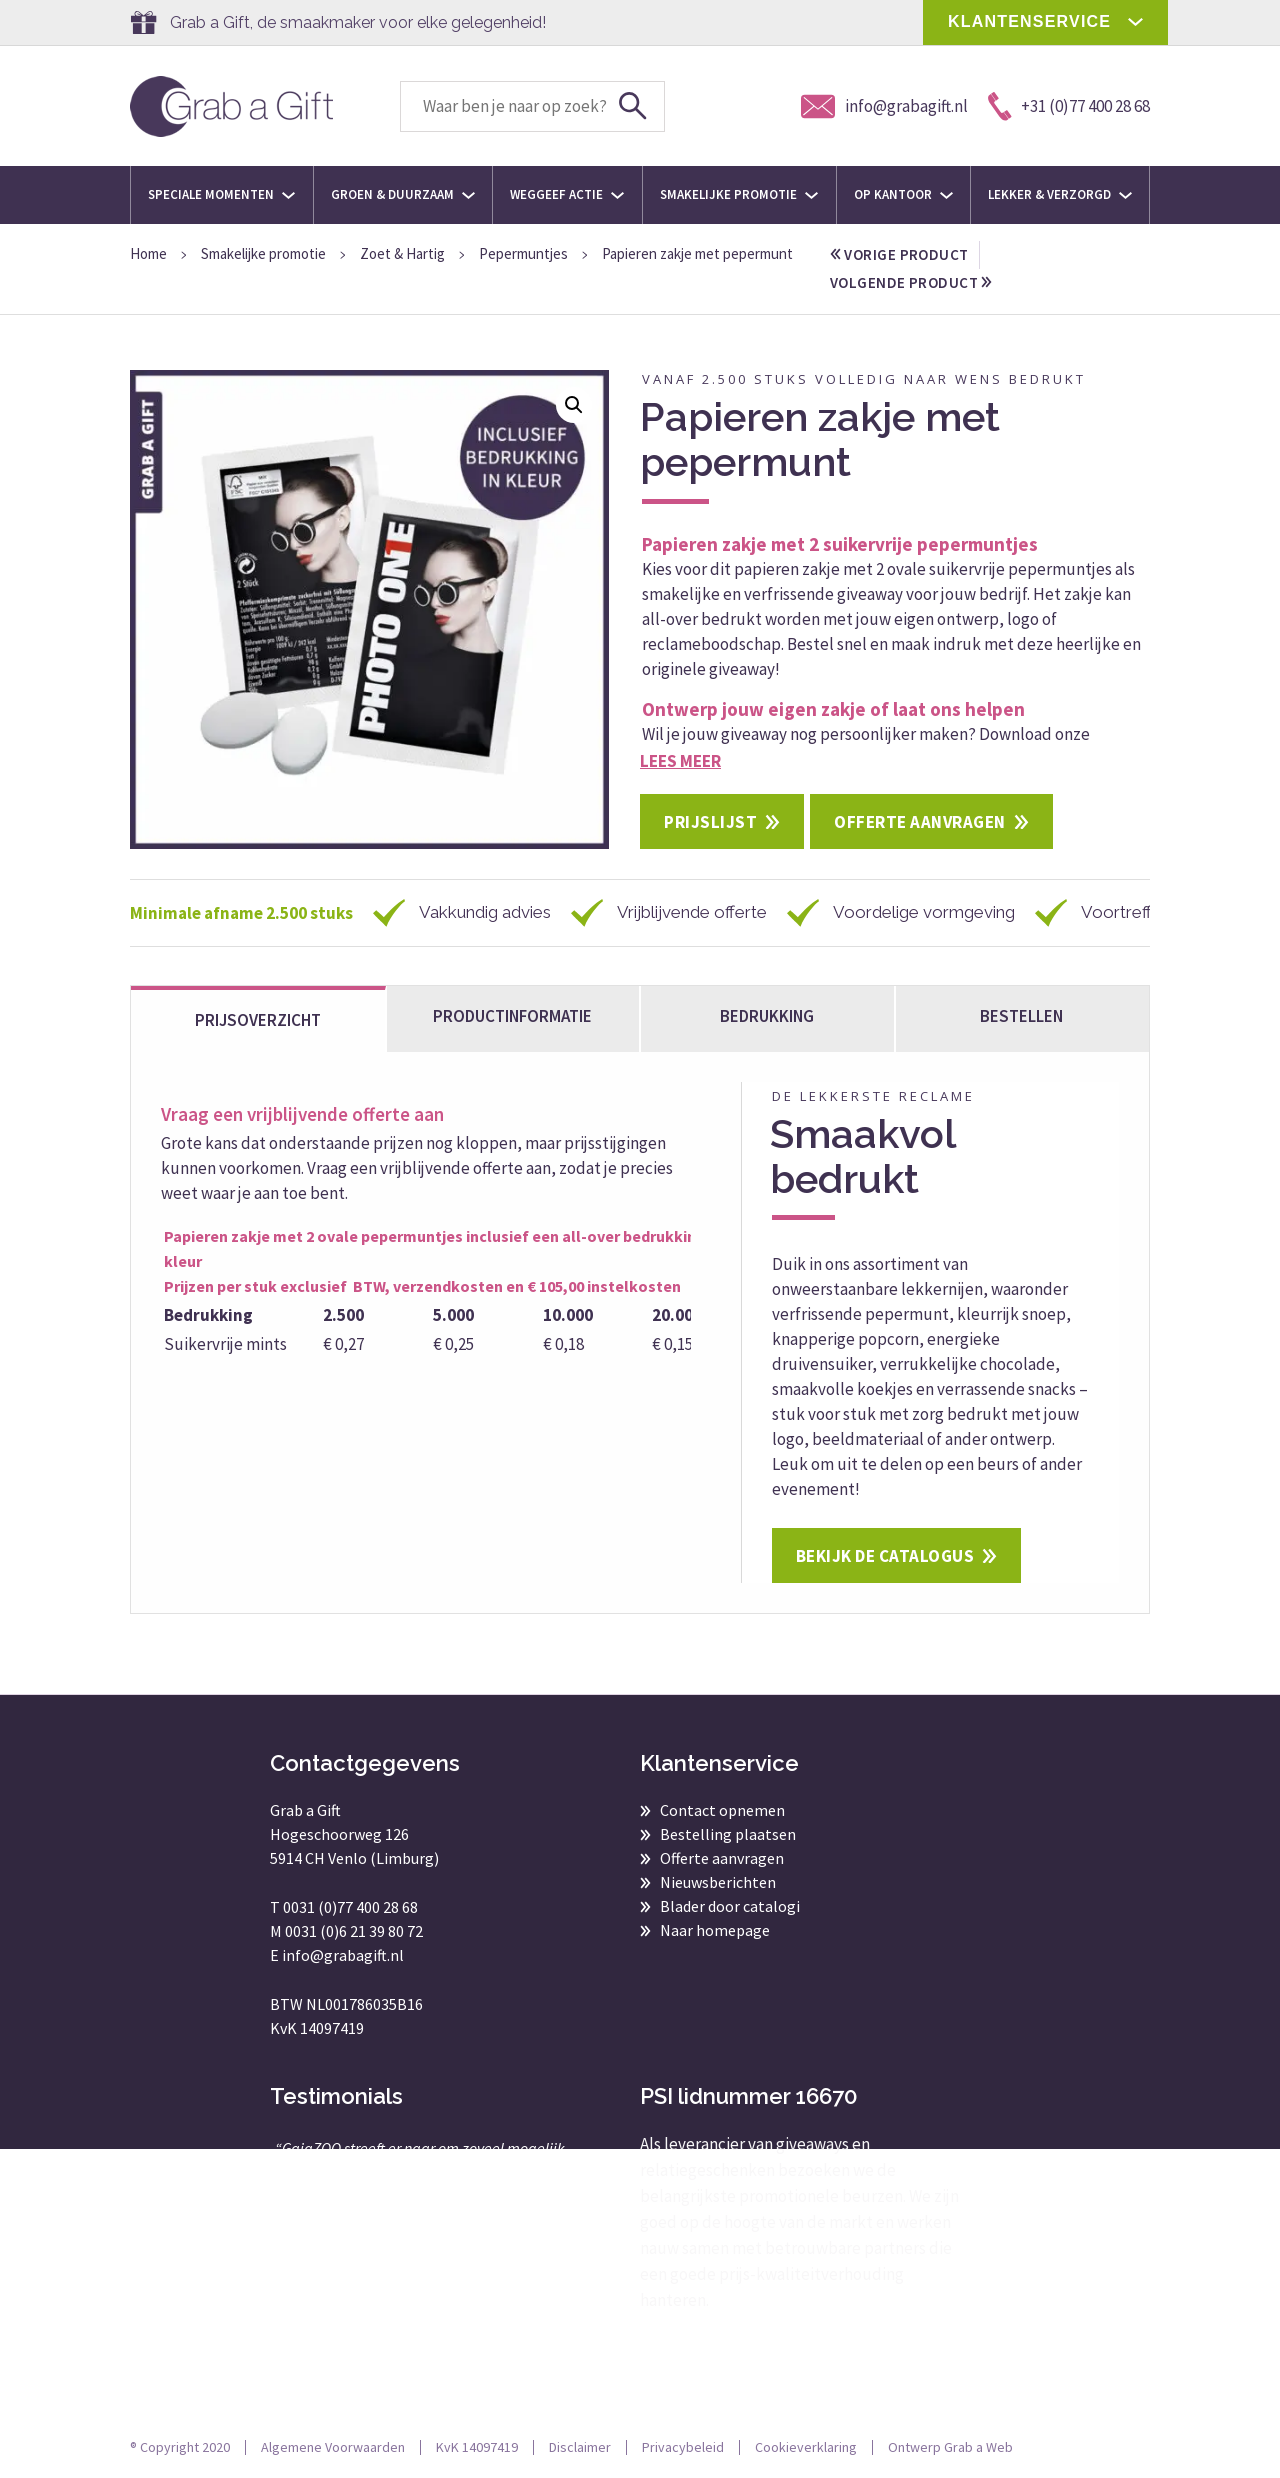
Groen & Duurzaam (403, 194)
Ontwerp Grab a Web (950, 2447)
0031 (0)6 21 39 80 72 (354, 1931)
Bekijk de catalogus (885, 1556)
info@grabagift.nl (343, 1955)
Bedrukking (767, 1016)
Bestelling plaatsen (728, 1834)
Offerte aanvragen (920, 822)
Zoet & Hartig (402, 253)
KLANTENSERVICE (1029, 21)
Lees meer (680, 761)
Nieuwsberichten (718, 1882)
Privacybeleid (683, 2447)
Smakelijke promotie (739, 194)
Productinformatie (512, 1016)
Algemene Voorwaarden (333, 2447)
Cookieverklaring (806, 2447)
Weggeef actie (567, 194)
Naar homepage (715, 1930)
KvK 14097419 (477, 2447)
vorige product (899, 254)
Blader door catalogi (730, 1906)
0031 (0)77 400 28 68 (350, 1907)
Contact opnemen (722, 1810)
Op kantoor (903, 194)
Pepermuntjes (523, 253)
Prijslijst (710, 822)
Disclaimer (580, 2447)
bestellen (1021, 1016)
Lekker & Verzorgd (1060, 194)
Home (148, 253)
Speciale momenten (221, 194)
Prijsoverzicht (258, 1020)
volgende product (911, 282)
